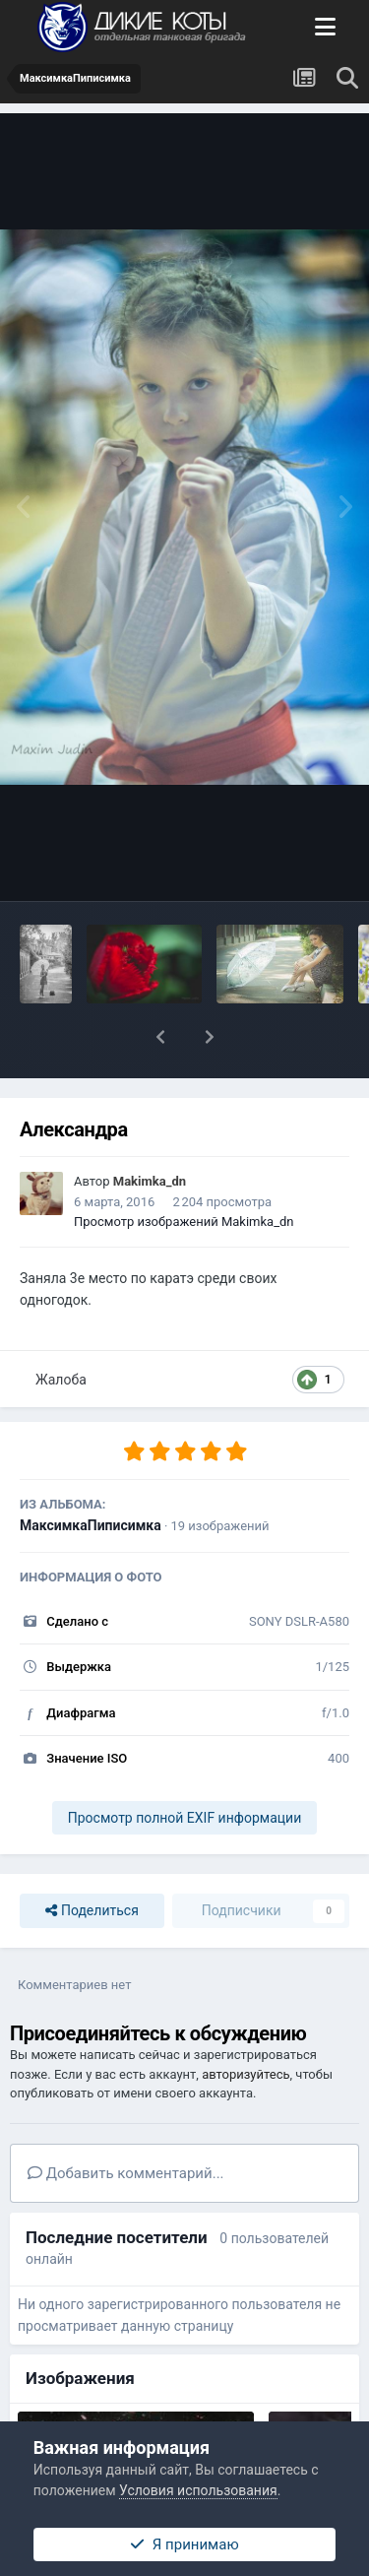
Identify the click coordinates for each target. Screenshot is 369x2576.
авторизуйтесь (245, 2074)
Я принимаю (184, 2544)
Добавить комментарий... (126, 2173)
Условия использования (198, 2490)
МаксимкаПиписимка (90, 1525)
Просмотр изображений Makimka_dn (184, 1221)
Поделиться (91, 1911)
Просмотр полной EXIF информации (184, 1818)
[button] (160, 1037)
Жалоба (61, 1379)
